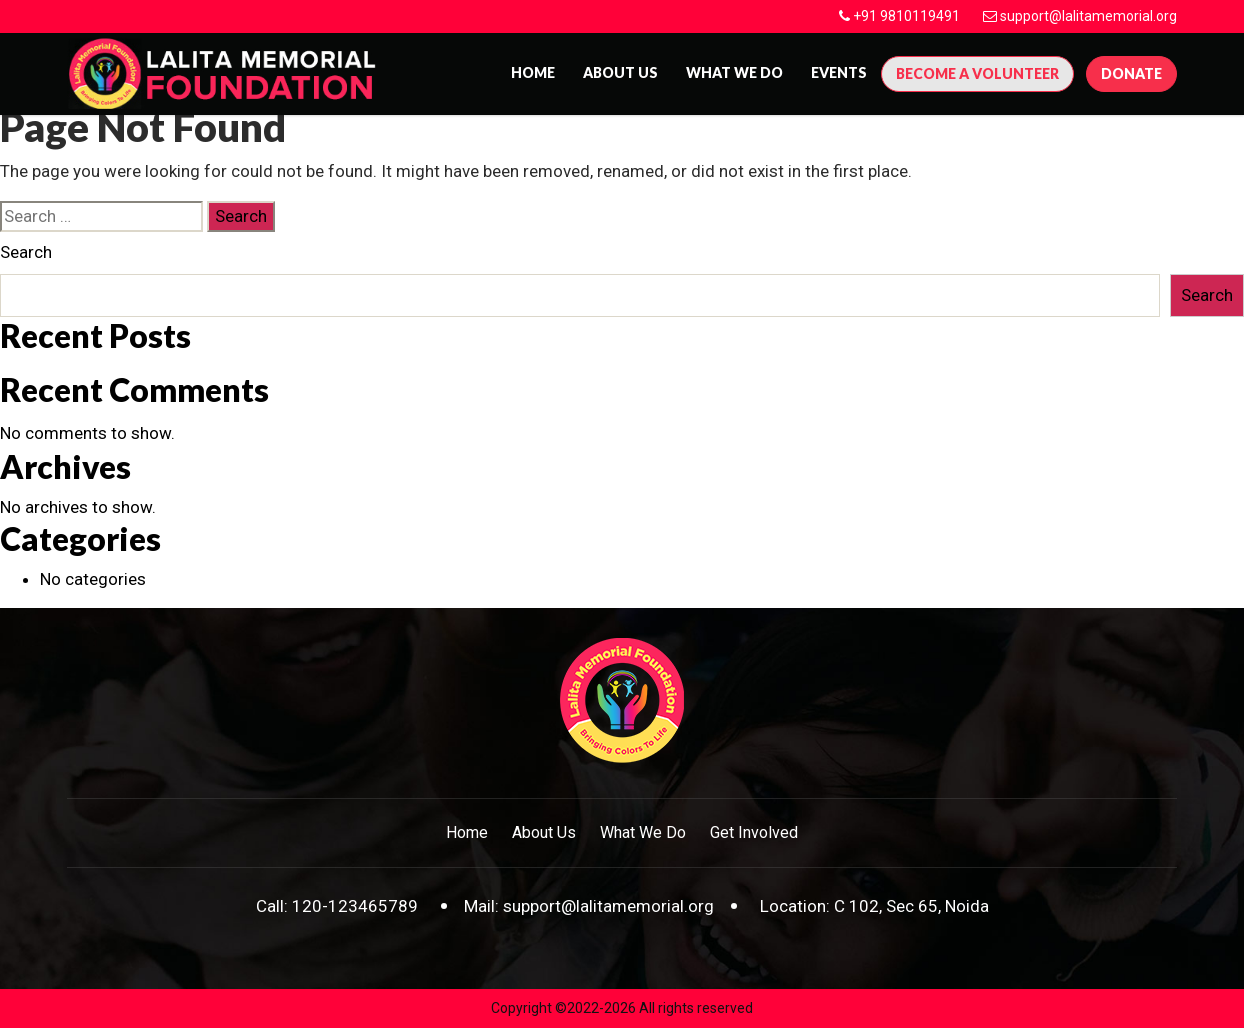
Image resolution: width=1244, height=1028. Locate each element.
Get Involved (754, 832)
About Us (544, 832)
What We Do (734, 72)
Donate (1131, 73)
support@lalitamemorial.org (1088, 16)
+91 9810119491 (906, 16)
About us (620, 72)
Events (839, 72)
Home (533, 72)
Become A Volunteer (977, 73)
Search (26, 252)
